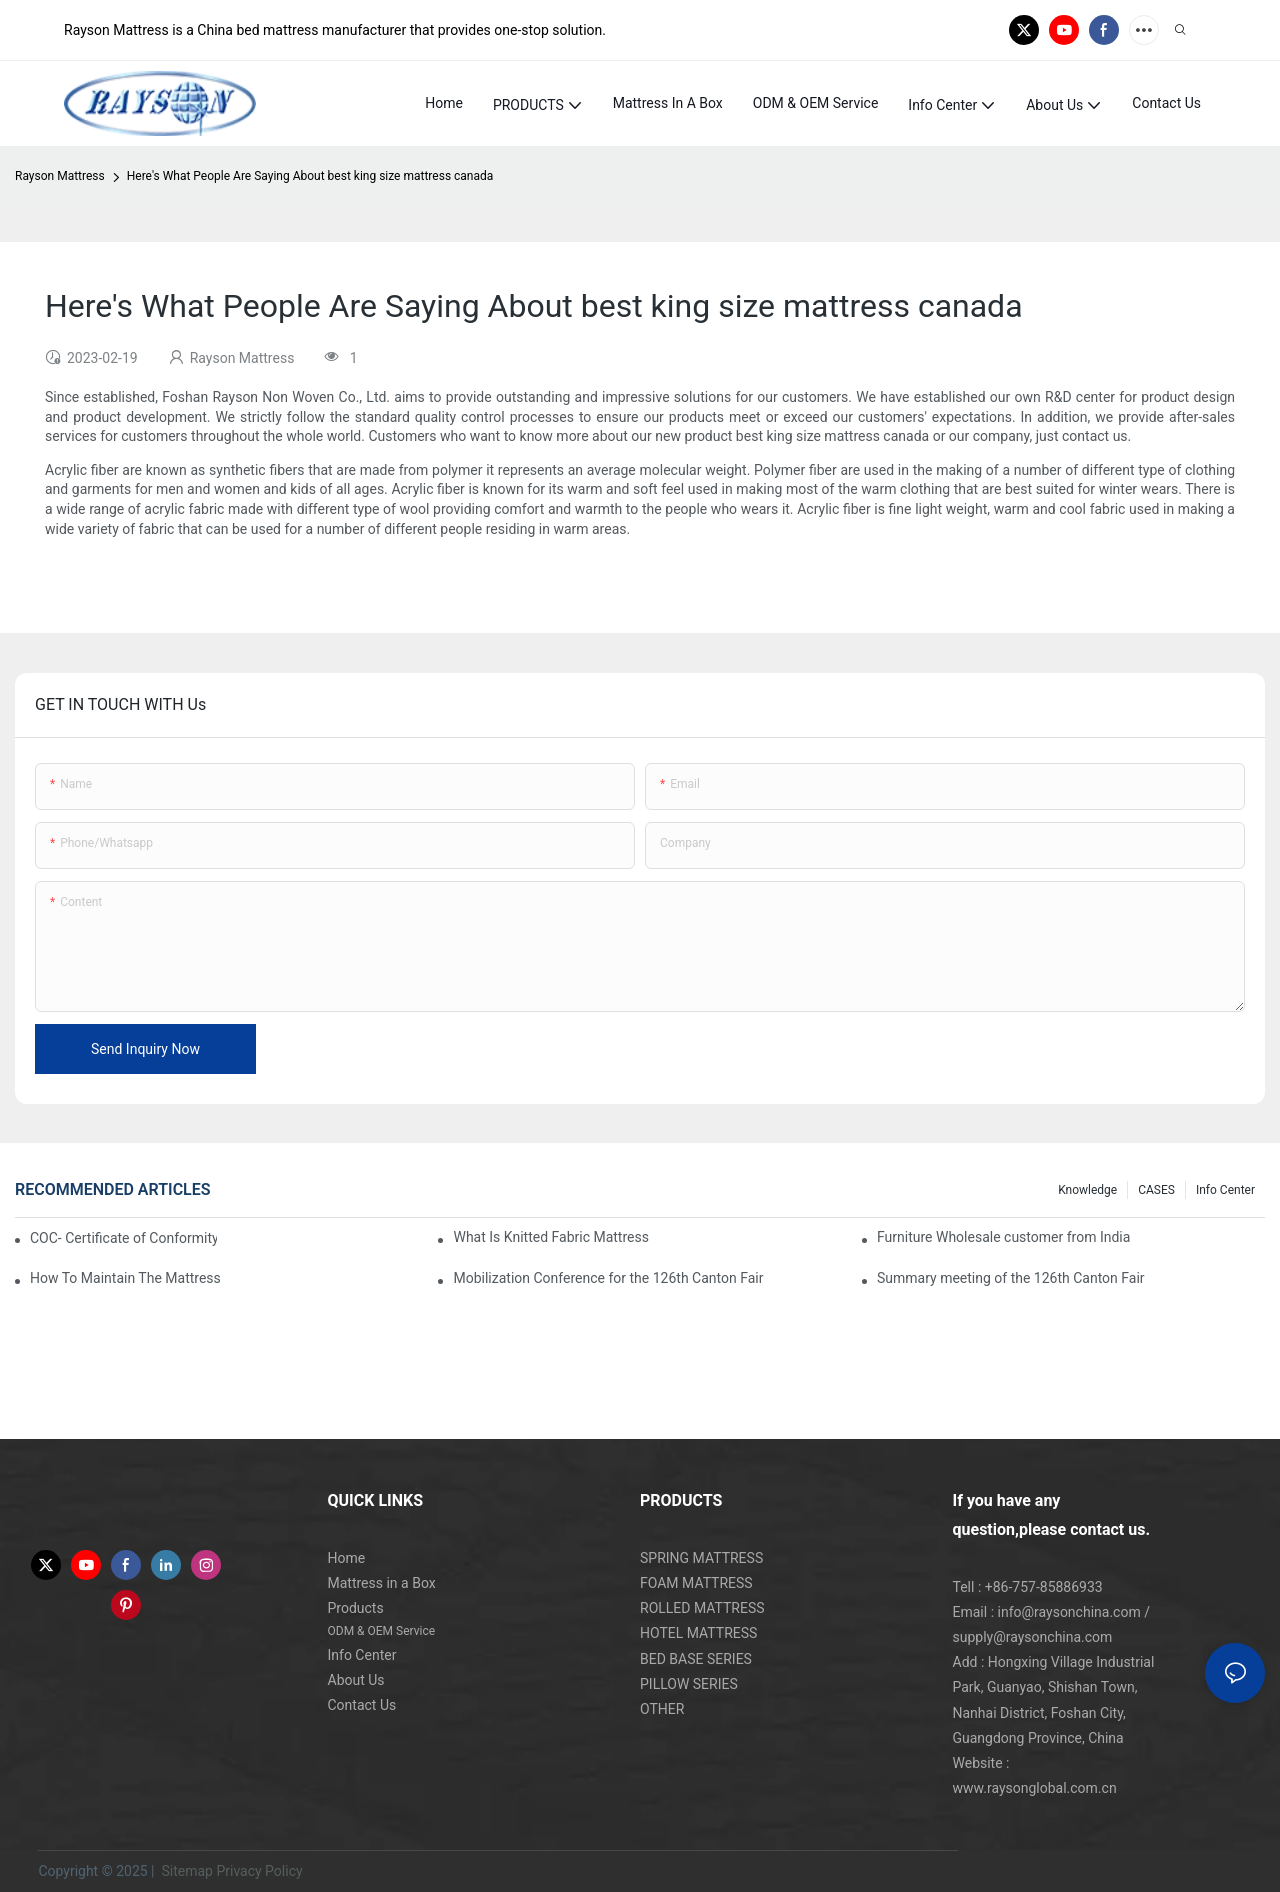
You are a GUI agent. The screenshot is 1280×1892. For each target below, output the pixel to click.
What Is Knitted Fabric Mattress (550, 1237)
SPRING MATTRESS (701, 1558)
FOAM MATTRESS (696, 1583)
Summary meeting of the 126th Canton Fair (1011, 1278)
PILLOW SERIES (689, 1684)
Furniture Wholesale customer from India (1003, 1237)
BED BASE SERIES (696, 1659)
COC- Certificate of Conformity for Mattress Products (123, 1238)
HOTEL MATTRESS (698, 1633)
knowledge (1087, 1190)
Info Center (1225, 1190)
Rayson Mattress (60, 176)
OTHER (662, 1709)
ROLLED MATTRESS (702, 1608)
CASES (1156, 1190)
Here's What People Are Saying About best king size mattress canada (310, 176)
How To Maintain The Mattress (125, 1278)
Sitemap (185, 1871)
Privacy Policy (259, 1871)
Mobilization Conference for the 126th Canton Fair (608, 1278)
